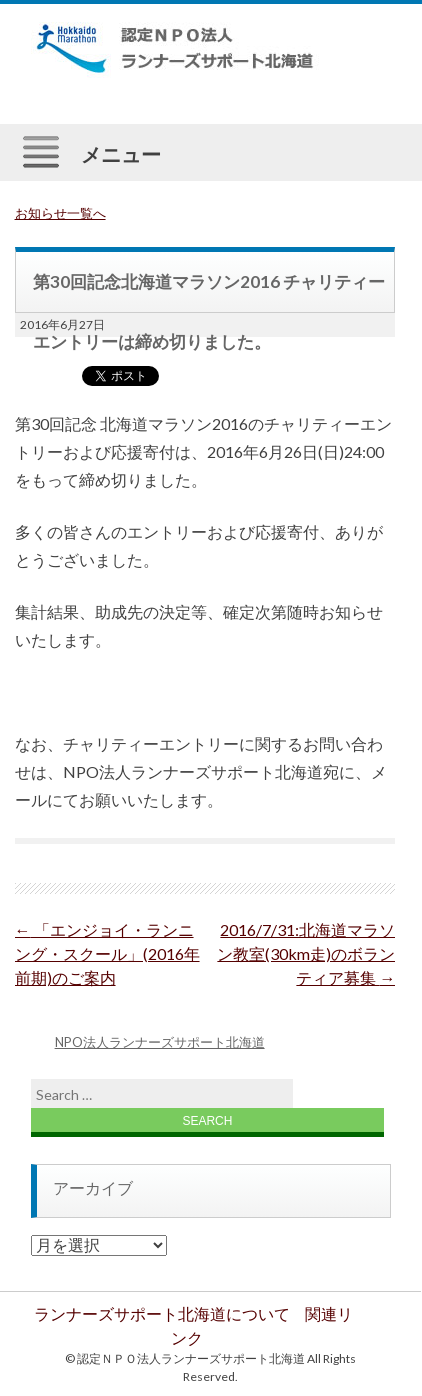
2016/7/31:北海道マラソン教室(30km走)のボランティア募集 (306, 953)
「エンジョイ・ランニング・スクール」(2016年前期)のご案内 (107, 953)
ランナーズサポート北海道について (162, 1313)
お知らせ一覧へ (60, 213)
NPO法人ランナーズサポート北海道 (160, 1042)
